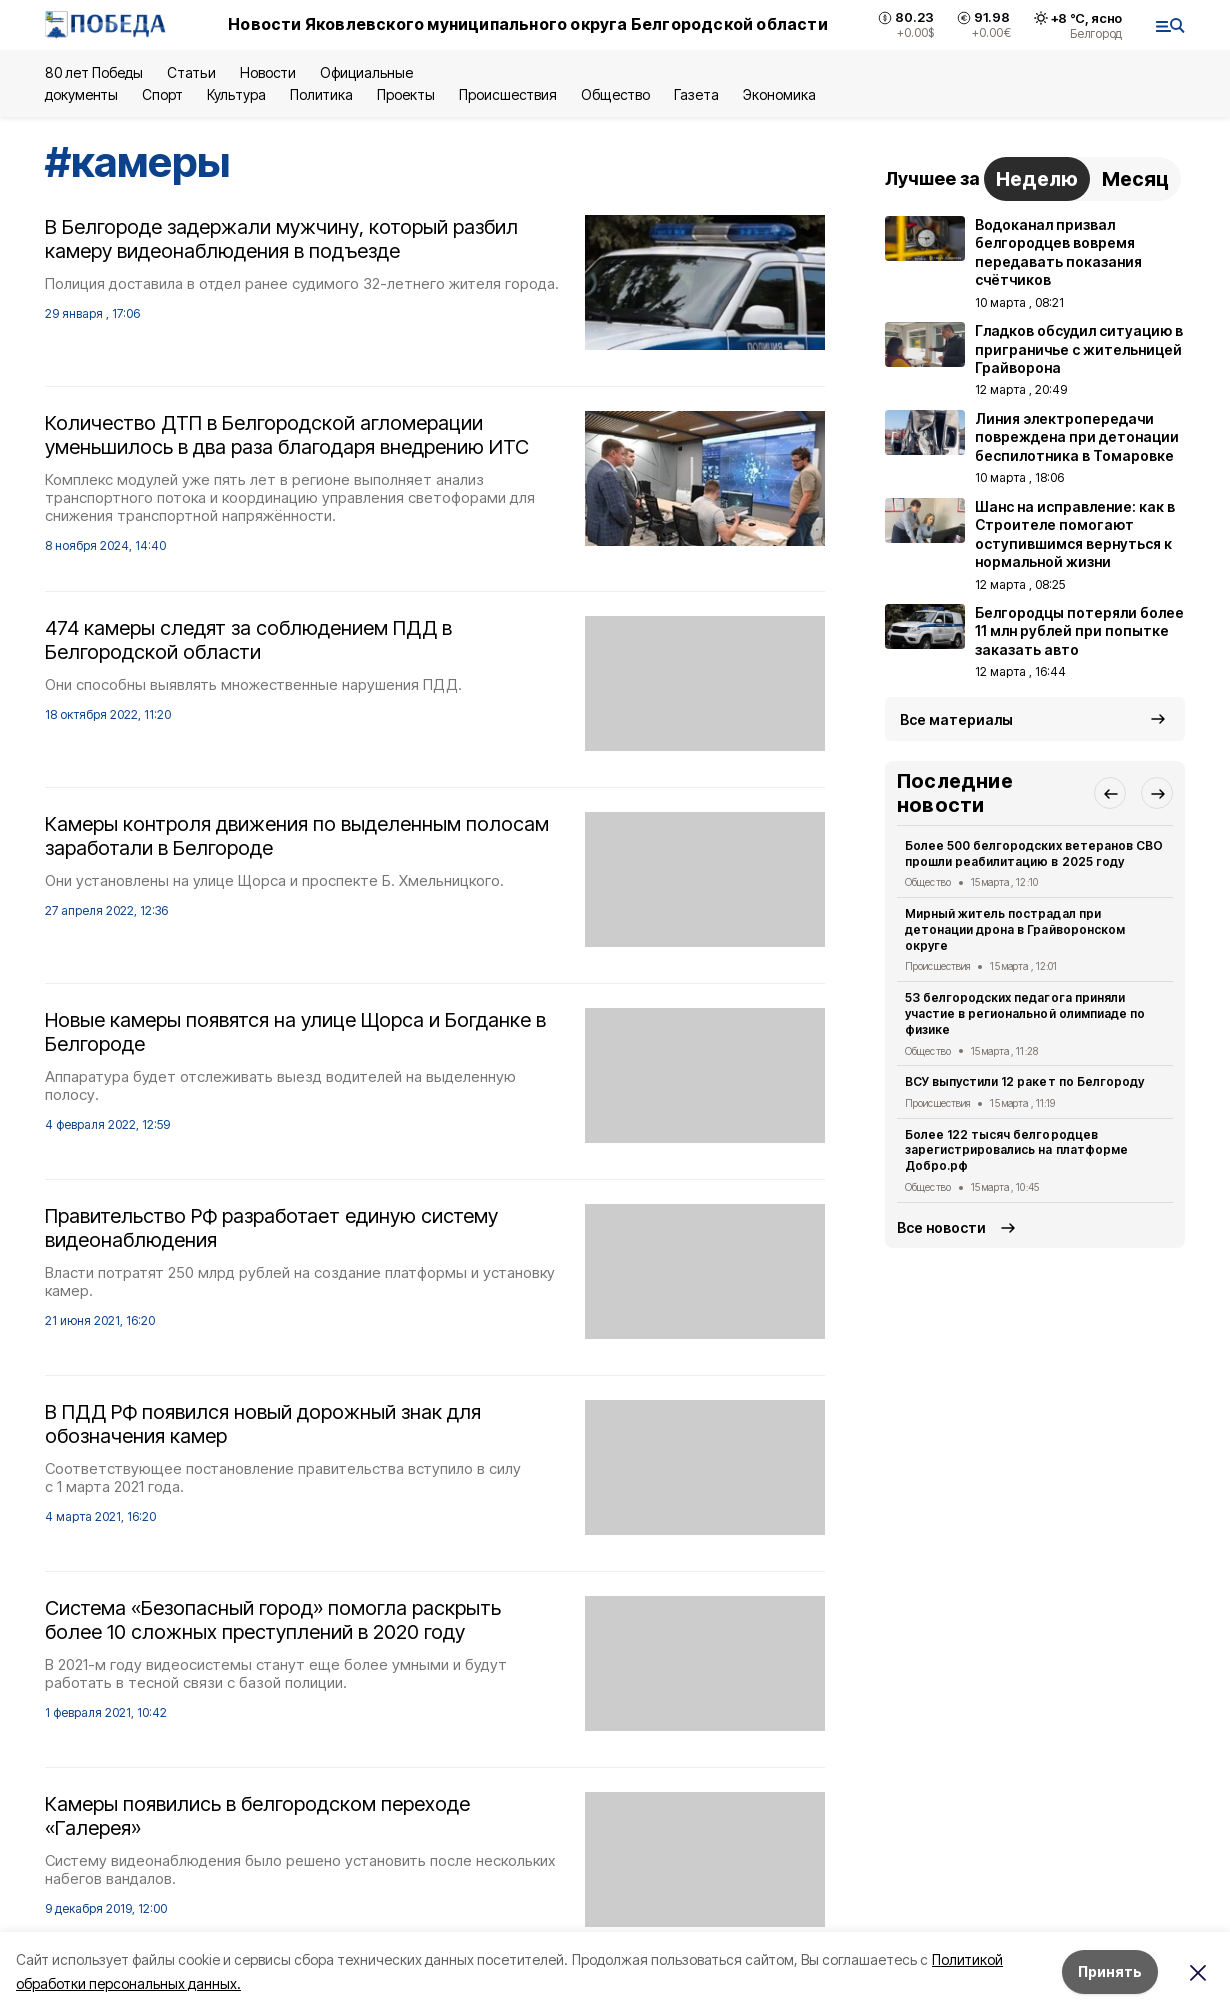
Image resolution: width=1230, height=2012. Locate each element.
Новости (268, 72)
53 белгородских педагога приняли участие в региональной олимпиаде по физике (1025, 1013)
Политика (321, 94)
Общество (615, 94)
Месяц (1135, 179)
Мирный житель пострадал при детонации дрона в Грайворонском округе (1015, 929)
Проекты (406, 94)
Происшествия (508, 94)
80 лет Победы (94, 72)
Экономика (779, 94)
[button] (1110, 793)
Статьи (191, 72)
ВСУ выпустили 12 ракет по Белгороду (1024, 1081)
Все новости (941, 1227)
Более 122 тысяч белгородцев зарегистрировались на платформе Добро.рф (1016, 1150)
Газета (696, 94)
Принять (1110, 1971)
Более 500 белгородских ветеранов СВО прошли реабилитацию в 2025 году (1034, 853)
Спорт (162, 94)
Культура (236, 94)
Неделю (1037, 179)
